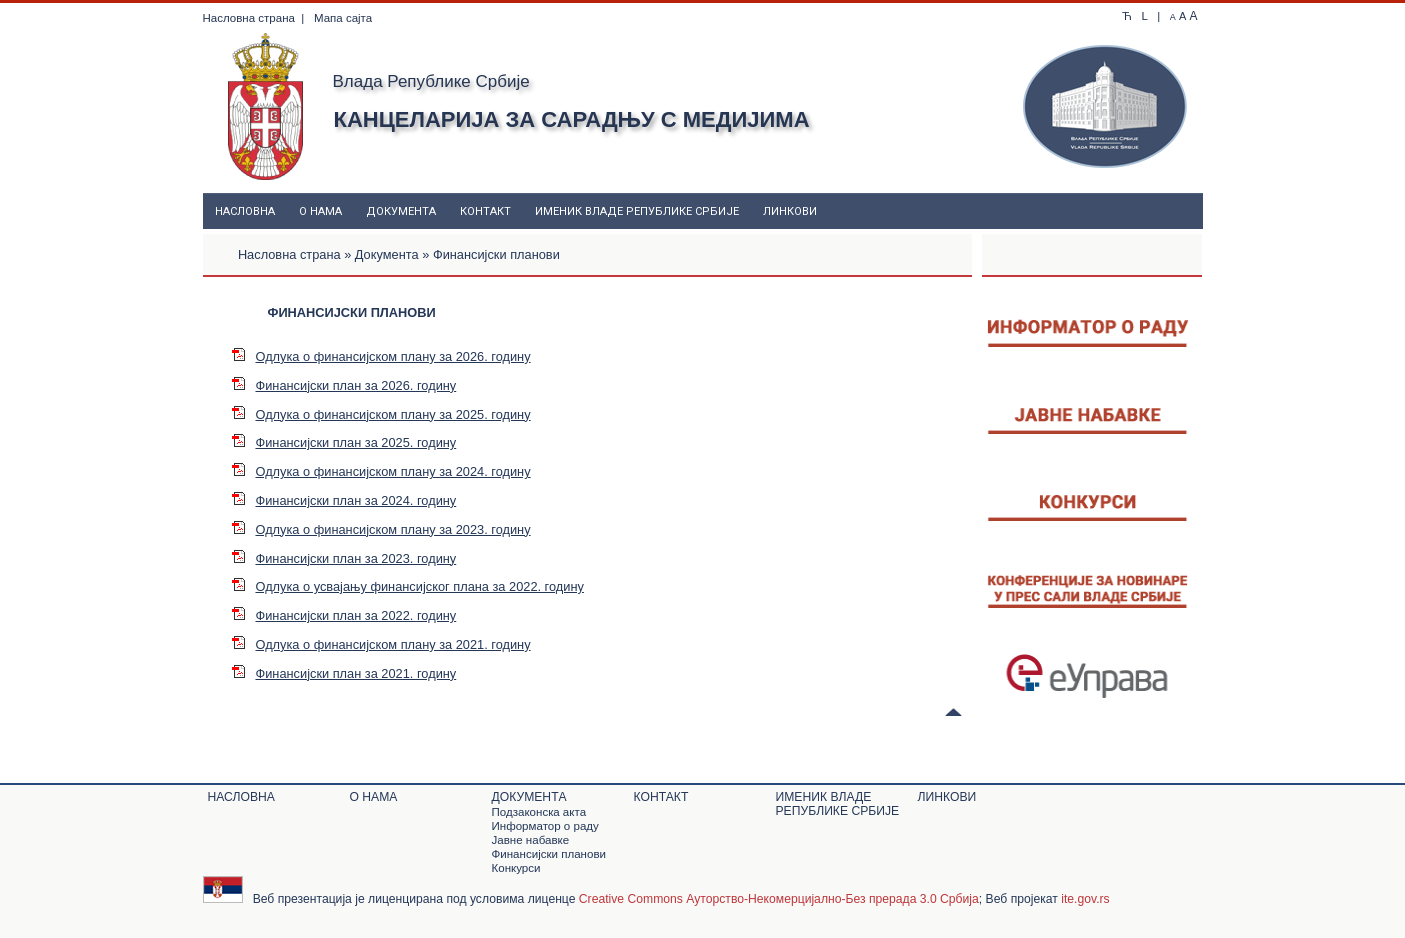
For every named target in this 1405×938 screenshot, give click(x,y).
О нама (320, 211)
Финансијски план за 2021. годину (344, 673)
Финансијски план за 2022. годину (344, 615)
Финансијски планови (549, 854)
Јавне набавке (531, 840)
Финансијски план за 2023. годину (344, 558)
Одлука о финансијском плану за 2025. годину (381, 414)
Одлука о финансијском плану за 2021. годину (381, 644)
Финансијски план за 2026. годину (344, 385)
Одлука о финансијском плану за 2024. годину (381, 471)
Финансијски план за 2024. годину (344, 500)
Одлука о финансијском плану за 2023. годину (381, 529)
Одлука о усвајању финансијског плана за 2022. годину (407, 586)
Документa (401, 211)
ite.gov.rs (1085, 899)
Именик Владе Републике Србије (637, 211)
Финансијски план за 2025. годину (344, 442)
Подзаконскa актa (539, 812)
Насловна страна (249, 18)
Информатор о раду (545, 826)
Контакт (485, 211)
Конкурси (516, 868)
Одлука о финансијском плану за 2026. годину (381, 356)
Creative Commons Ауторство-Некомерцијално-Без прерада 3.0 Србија (779, 899)
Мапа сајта (343, 18)
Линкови (790, 211)
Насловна (245, 211)
